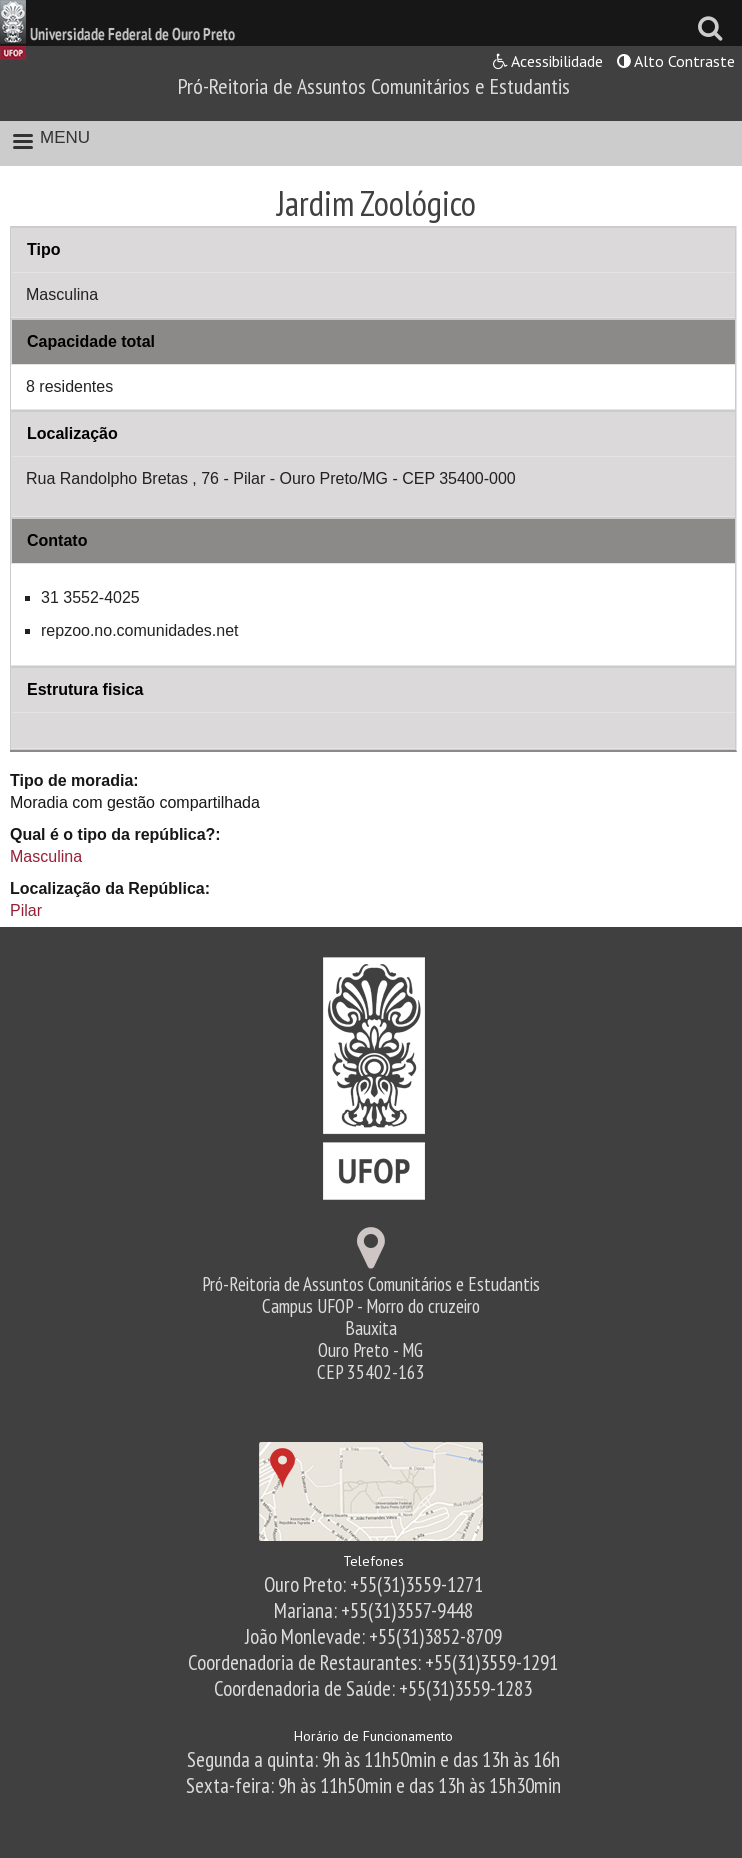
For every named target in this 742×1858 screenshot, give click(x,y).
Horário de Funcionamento (373, 1736)
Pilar (26, 910)
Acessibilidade (548, 61)
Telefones (373, 1561)
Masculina (46, 856)
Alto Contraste (676, 61)
